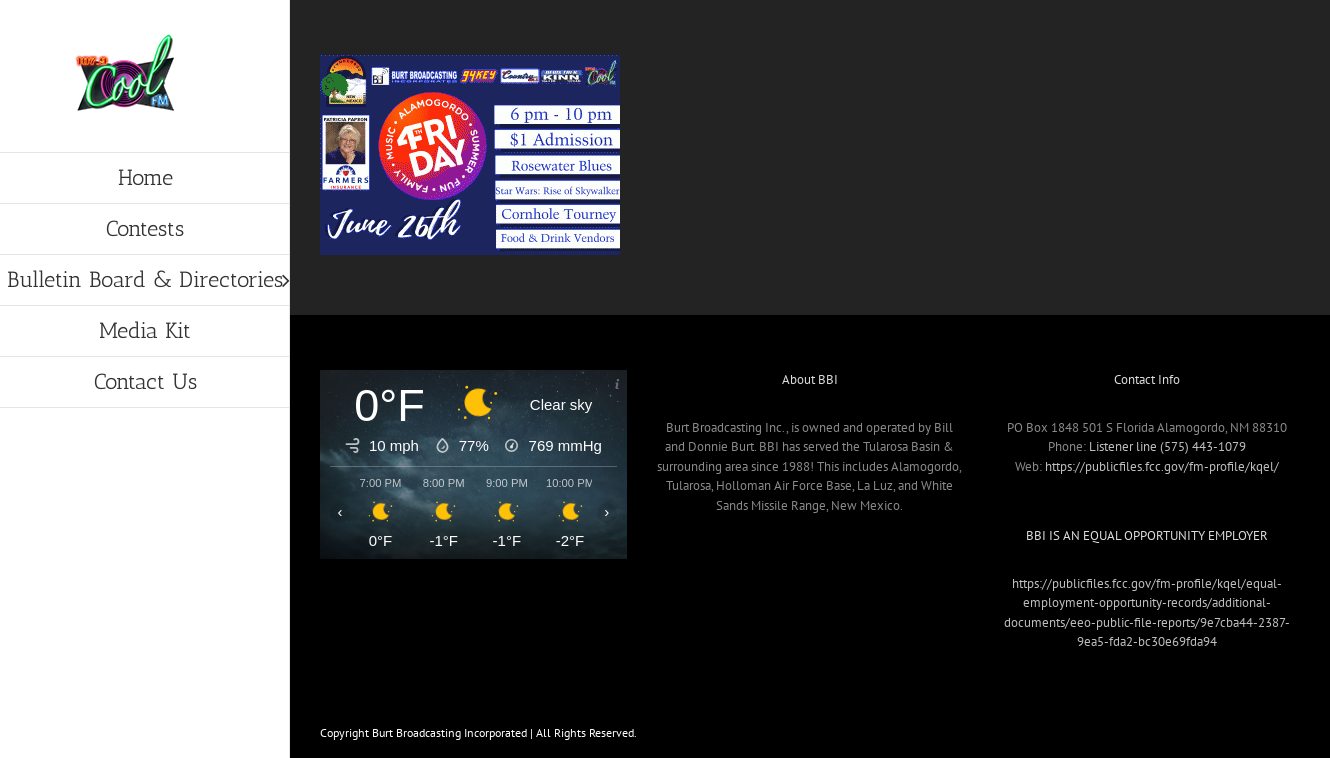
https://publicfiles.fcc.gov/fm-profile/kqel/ (1162, 466)
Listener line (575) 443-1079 (1167, 446)
